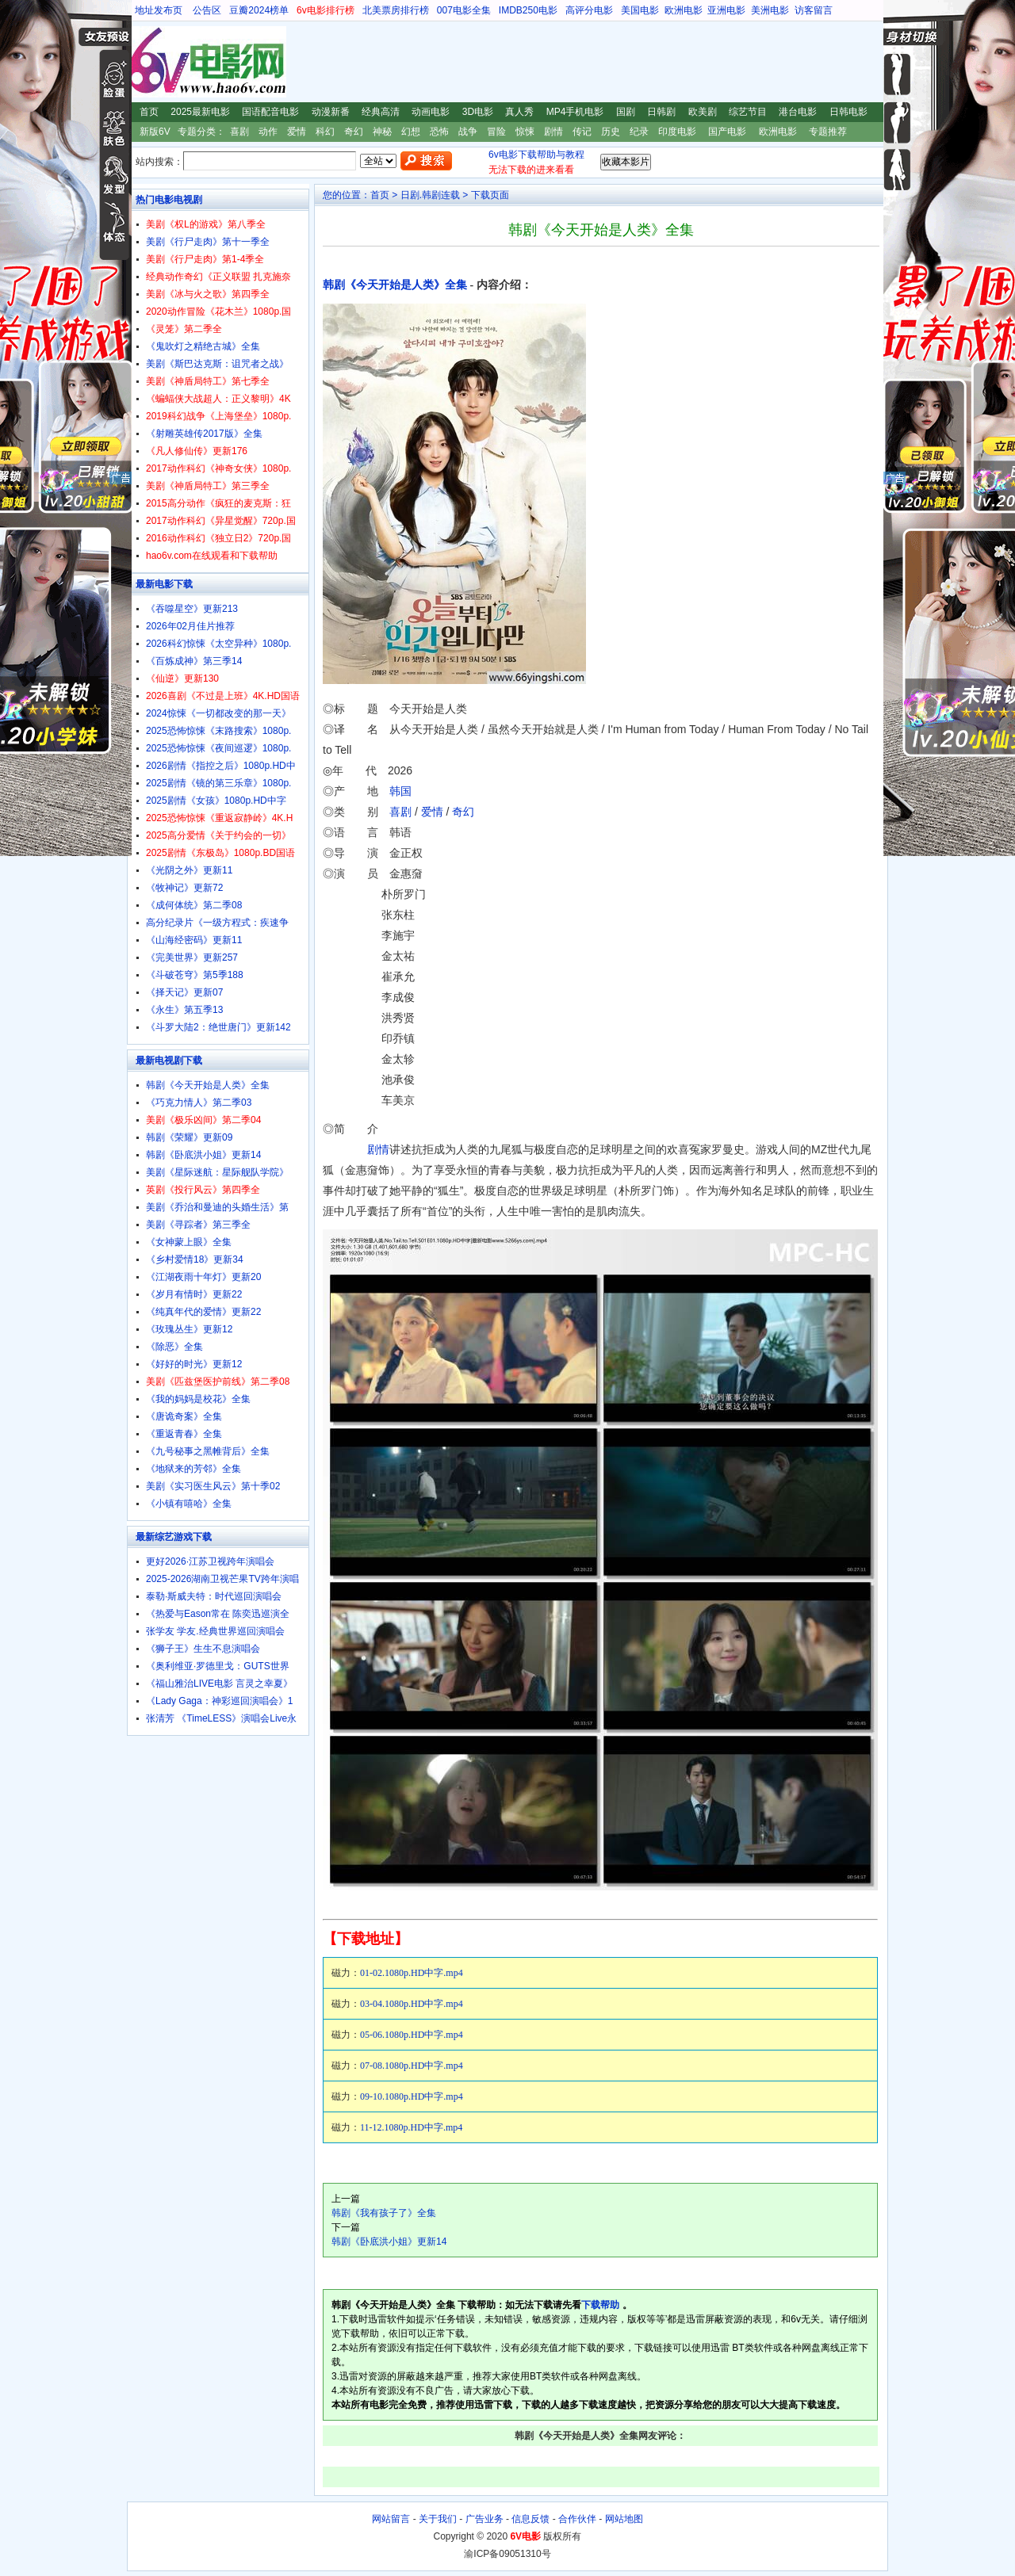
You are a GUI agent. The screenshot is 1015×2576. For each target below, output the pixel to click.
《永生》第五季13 (184, 1009)
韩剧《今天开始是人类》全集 (395, 285)
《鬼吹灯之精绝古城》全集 (203, 346)
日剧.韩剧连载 (430, 195)
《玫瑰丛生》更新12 (189, 1329)
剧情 (553, 131)
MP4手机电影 (575, 111)
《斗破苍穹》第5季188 (194, 974)
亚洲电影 (726, 10)
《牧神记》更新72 (184, 887)
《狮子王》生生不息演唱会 (203, 1648)
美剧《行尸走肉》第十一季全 (208, 241)
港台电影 (798, 111)
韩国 (400, 791)
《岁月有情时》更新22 (194, 1294)
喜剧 (239, 131)
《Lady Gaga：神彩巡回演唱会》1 (219, 1701)
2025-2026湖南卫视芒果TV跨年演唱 (222, 1578)
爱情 (296, 131)
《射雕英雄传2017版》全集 (204, 433)
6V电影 (142, 61)
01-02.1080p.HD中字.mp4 (411, 1972)
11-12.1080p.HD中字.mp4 (411, 2127)
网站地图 (624, 2518)
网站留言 (391, 2518)
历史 (610, 131)
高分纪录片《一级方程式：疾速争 (217, 922)
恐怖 (439, 131)
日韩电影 (848, 111)
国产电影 (727, 131)
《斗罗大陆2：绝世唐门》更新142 (218, 1027)
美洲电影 (770, 10)
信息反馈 (530, 2518)
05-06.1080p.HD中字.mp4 (411, 2034)
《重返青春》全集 (184, 1433)
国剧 (625, 111)
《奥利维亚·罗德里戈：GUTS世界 (217, 1666)
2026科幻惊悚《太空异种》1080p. (218, 643)
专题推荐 (828, 131)
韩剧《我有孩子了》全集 (383, 2213)
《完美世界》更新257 (192, 957)
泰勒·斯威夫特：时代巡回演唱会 (214, 1596)
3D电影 (477, 111)
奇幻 (353, 131)
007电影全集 (464, 10)
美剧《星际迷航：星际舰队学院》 (217, 1172)
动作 (268, 131)
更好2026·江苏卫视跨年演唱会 (210, 1561)
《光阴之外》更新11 (189, 870)
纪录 (639, 131)
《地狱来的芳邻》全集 (193, 1468)
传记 (582, 131)
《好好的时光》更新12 (194, 1364)
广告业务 (484, 2518)
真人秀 (519, 111)
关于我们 (438, 2518)
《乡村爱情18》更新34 (194, 1259)
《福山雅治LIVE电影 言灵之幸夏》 (219, 1683)
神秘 (382, 131)
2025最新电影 (200, 111)
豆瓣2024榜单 (259, 10)
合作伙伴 (577, 2518)
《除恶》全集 (174, 1346)
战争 (467, 131)
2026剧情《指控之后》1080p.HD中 (221, 765)
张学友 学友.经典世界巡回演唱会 (215, 1631)
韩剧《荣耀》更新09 (189, 1137)
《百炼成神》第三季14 (194, 661)
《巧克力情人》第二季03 (198, 1102)
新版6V (155, 131)
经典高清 (381, 111)
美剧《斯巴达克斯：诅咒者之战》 (217, 363)
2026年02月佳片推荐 (190, 626)
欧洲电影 (684, 10)
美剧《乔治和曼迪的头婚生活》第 (217, 1207)
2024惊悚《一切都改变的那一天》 (218, 713)
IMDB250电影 (528, 10)
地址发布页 (158, 10)
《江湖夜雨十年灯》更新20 (203, 1276)
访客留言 (814, 10)
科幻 (325, 131)
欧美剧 (702, 111)
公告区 (207, 10)
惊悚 (524, 131)
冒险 (496, 131)
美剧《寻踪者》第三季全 (198, 1224)
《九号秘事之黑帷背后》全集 (208, 1451)
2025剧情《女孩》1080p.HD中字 (216, 800)
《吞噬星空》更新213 (192, 608)
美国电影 (640, 10)
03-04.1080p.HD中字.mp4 (411, 2003)
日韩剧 (661, 111)
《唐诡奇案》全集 (184, 1416)
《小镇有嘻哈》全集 (189, 1503)
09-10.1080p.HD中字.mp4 (411, 2096)
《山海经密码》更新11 (194, 940)
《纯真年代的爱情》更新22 (203, 1311)
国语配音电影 (270, 111)
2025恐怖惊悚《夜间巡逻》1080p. (218, 748)
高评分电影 (589, 10)
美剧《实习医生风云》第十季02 (213, 1486)
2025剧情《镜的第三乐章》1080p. (218, 783)
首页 (149, 111)
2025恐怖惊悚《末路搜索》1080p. (218, 730)
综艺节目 (748, 111)
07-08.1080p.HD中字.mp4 (411, 2065)
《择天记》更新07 (184, 992)
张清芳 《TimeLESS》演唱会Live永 (221, 1718)
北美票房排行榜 (395, 10)
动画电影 (431, 111)
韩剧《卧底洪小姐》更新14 (388, 2241)
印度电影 (677, 131)
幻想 (410, 131)
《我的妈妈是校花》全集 (198, 1399)
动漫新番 (331, 111)
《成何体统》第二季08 (194, 905)
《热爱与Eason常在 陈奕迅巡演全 (217, 1613)
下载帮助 (600, 2304)
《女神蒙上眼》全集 (189, 1242)
